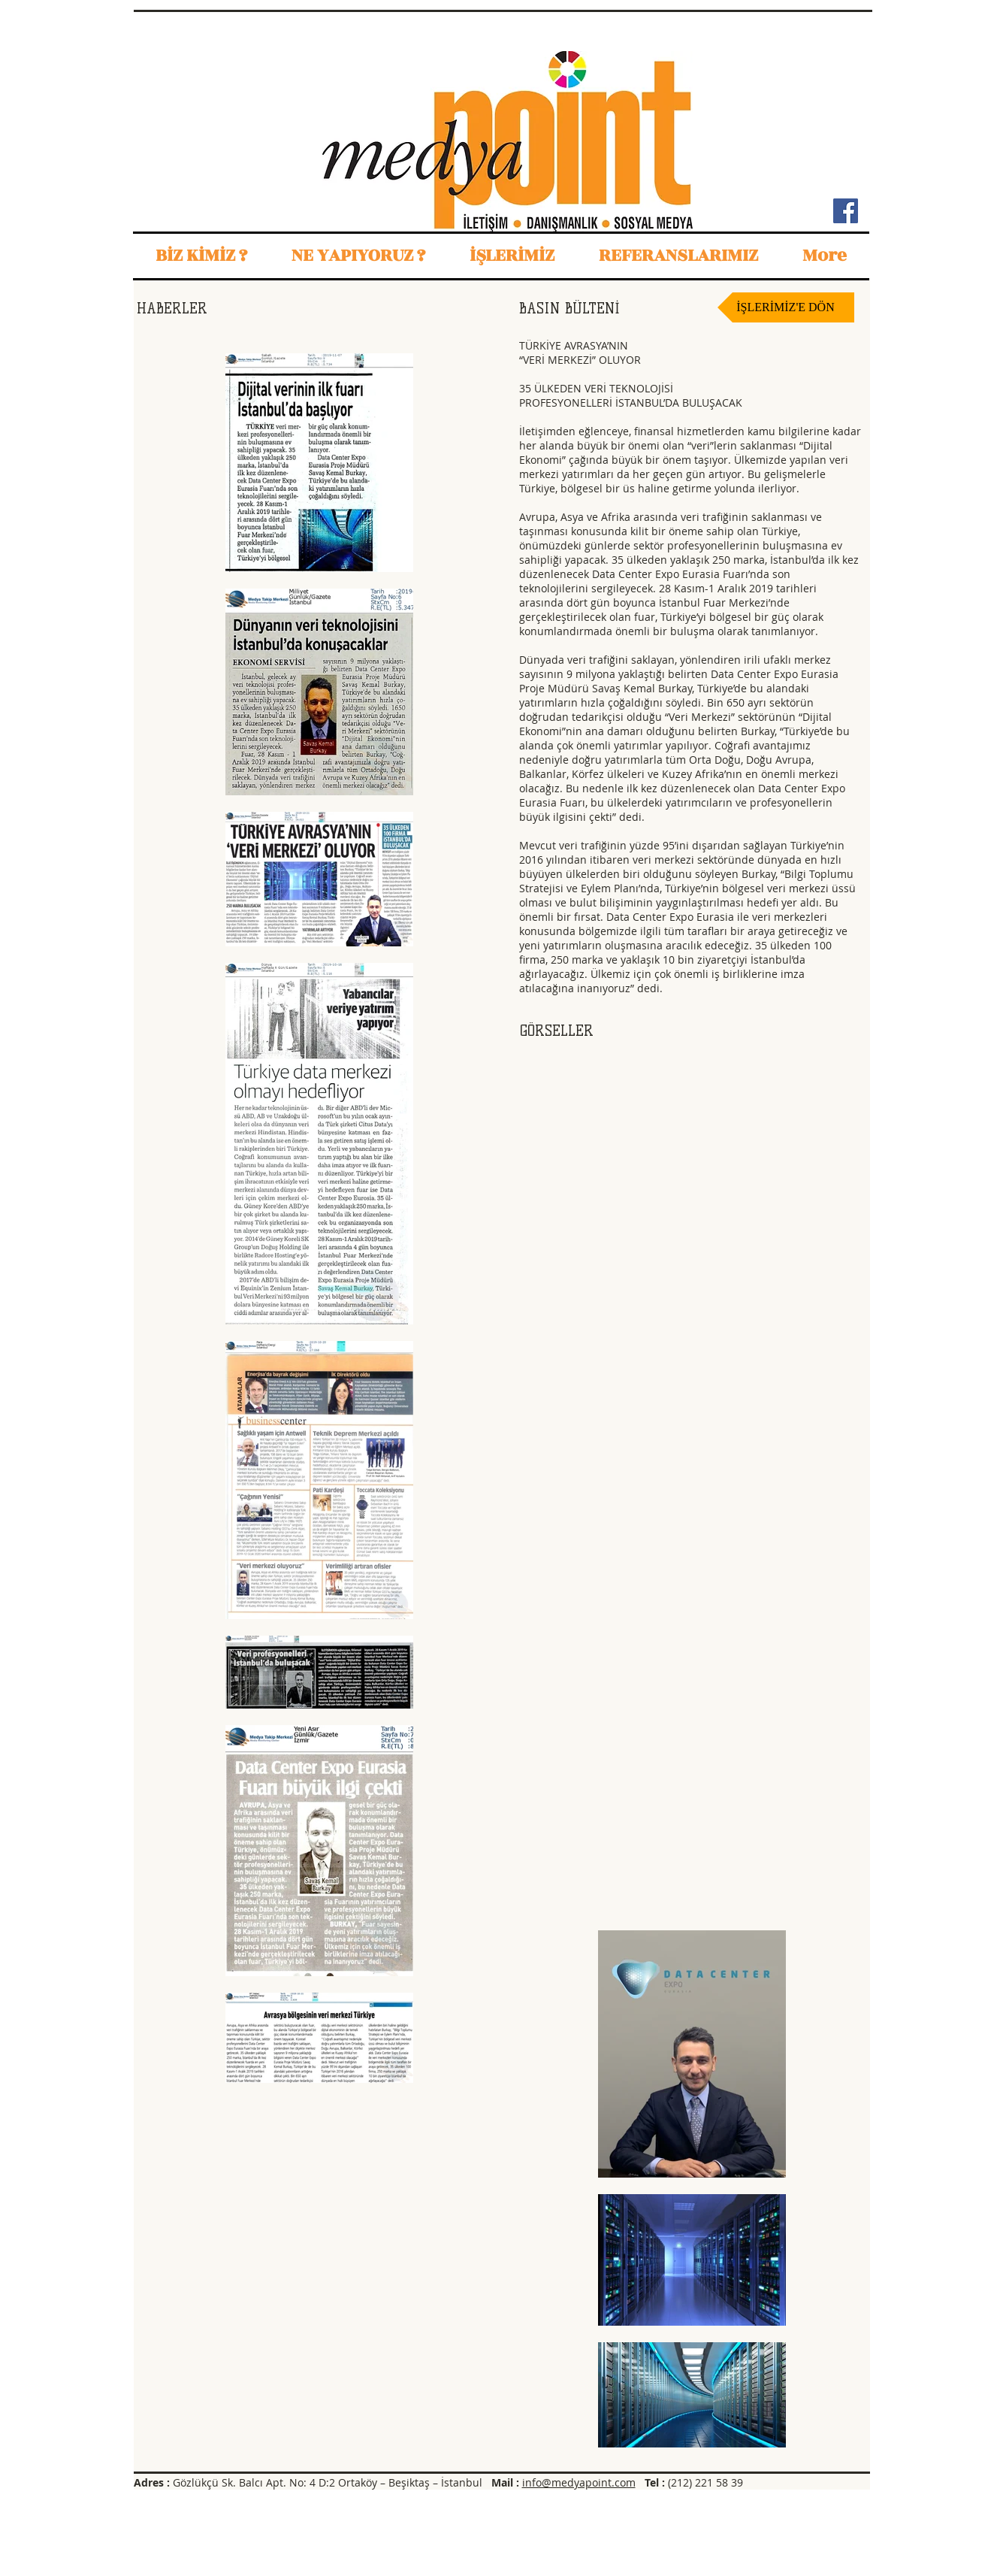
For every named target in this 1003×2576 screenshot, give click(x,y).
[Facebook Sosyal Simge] (845, 210)
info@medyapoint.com (579, 2482)
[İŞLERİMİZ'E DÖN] (786, 307)
